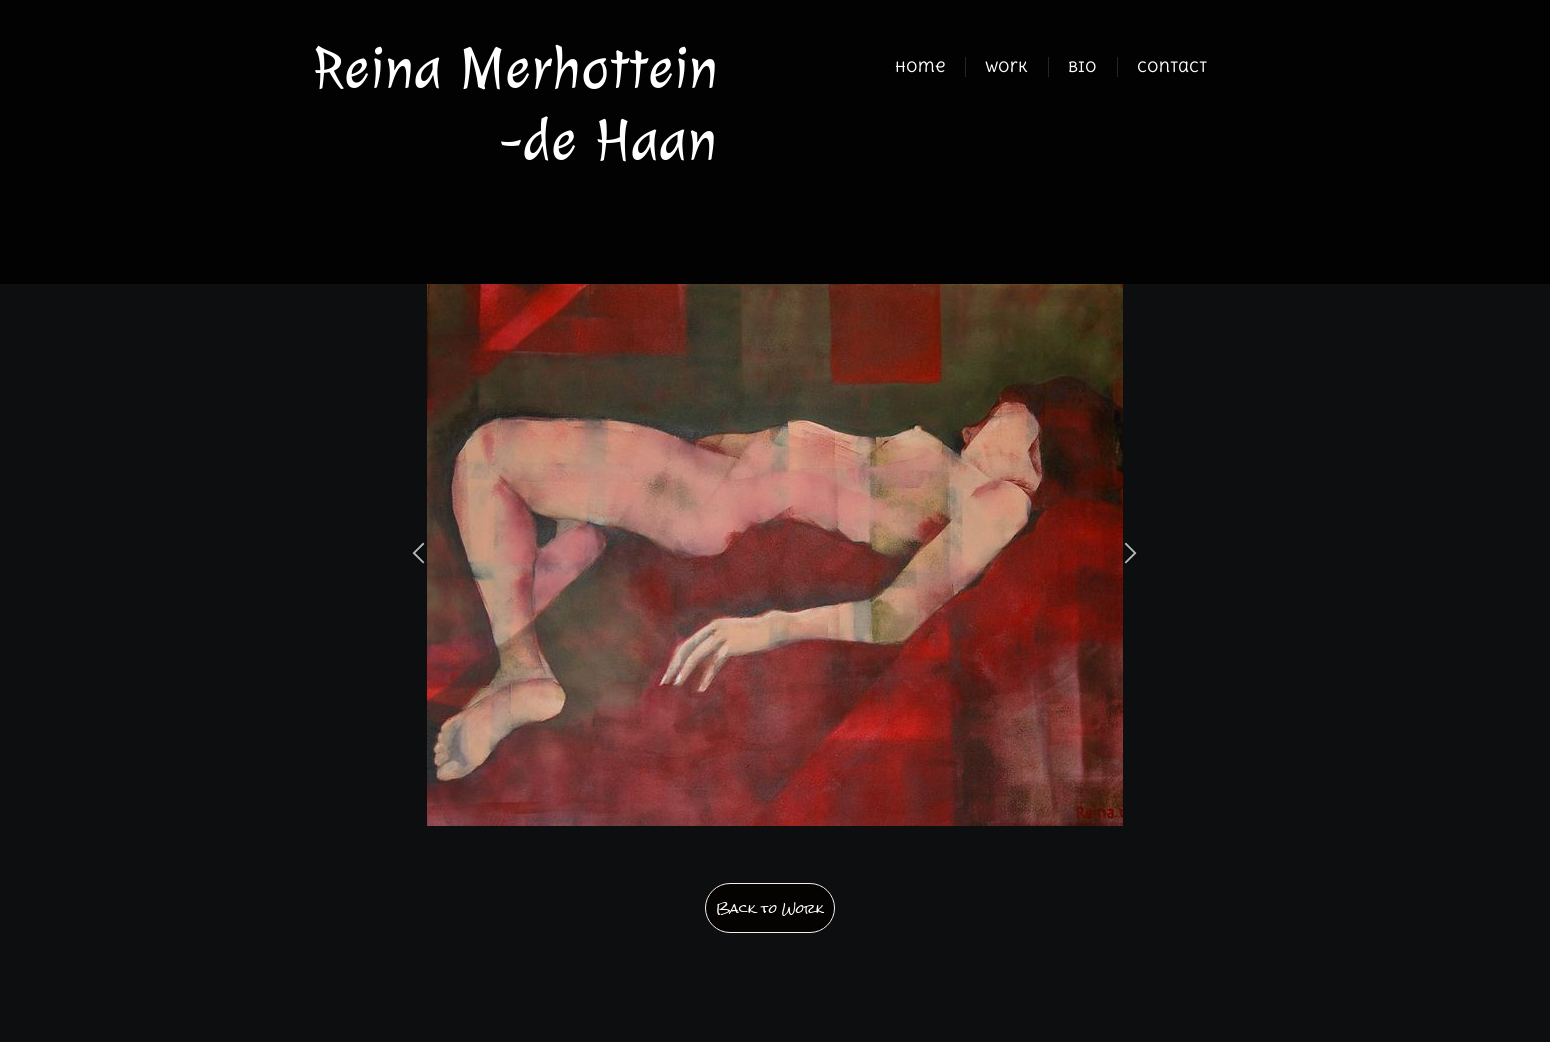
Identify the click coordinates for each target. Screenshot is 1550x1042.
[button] (418, 555)
